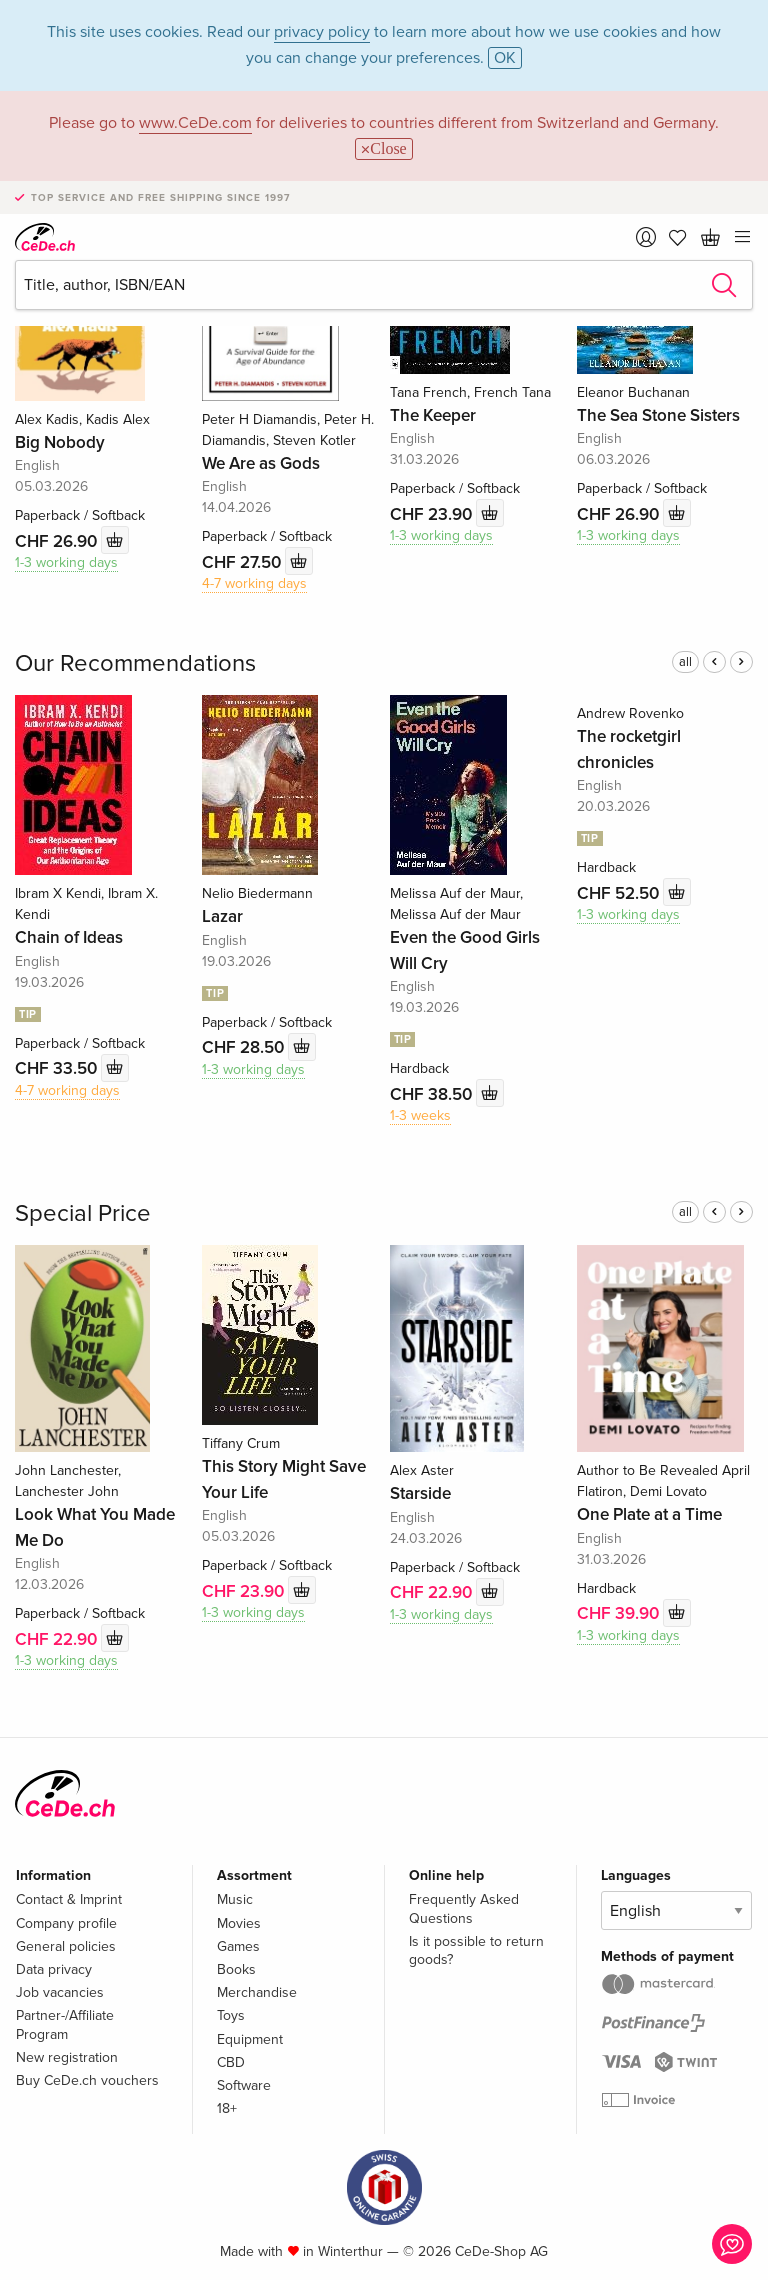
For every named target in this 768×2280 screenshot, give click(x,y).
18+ (227, 2108)
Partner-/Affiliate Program (65, 2024)
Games (238, 1946)
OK (505, 58)
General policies (66, 1946)
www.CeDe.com (195, 123)
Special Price (83, 1213)
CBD (231, 2062)
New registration (67, 2057)
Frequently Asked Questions (464, 1908)
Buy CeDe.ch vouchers (87, 2080)
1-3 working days (66, 562)
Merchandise (257, 1992)
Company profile (66, 1923)
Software (244, 2085)
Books (236, 1969)
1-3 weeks (420, 1115)
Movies (239, 1923)
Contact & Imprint (69, 1899)
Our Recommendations (135, 663)
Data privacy (54, 1969)
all (685, 662)
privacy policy (322, 32)
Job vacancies (60, 1992)
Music (235, 1899)
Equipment (250, 2039)
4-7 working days (254, 583)
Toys (231, 2015)
